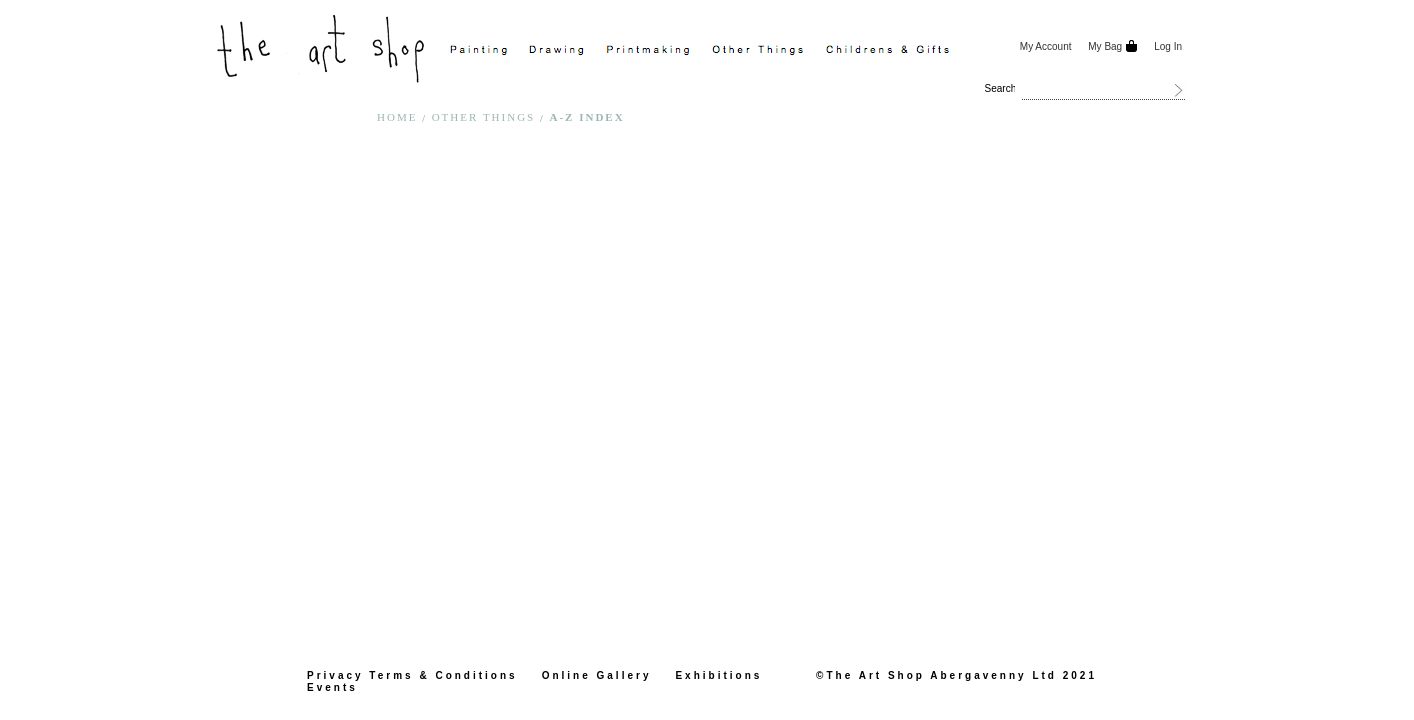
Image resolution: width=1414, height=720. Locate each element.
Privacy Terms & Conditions (412, 675)
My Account (1046, 46)
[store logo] (323, 46)
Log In (1168, 46)
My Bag (1104, 46)
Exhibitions (718, 675)
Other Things (486, 117)
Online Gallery (597, 675)
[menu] (725, 51)
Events (332, 687)
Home (399, 117)
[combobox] (1104, 90)
